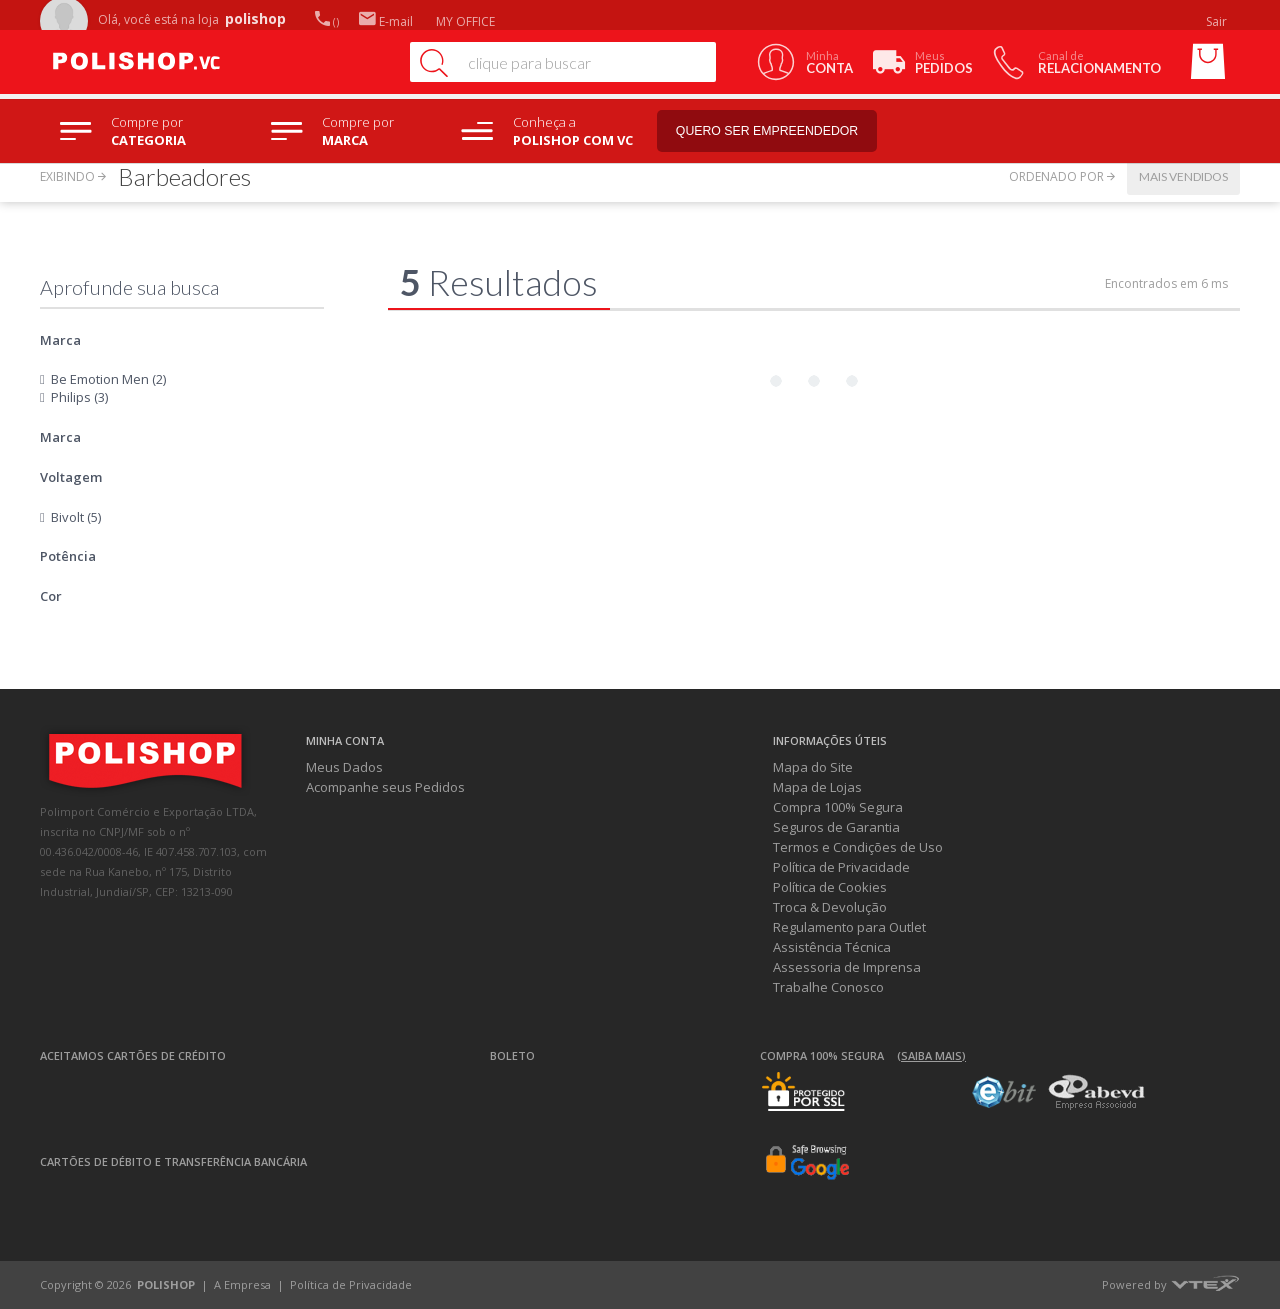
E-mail (386, 21)
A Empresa (242, 1284)
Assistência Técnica (832, 947)
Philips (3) (79, 397)
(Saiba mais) (931, 1055)
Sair (1218, 21)
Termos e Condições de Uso (858, 847)
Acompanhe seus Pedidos (385, 787)
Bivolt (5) (76, 517)
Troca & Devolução (830, 907)
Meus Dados (344, 767)
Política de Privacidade (841, 867)
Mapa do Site (813, 767)
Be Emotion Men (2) (108, 379)
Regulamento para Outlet (849, 927)
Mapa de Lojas (817, 787)
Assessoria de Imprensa (847, 967)
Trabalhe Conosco (828, 987)
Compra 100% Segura (838, 807)
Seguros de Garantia (836, 827)
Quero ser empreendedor (785, 131)
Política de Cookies (830, 887)
